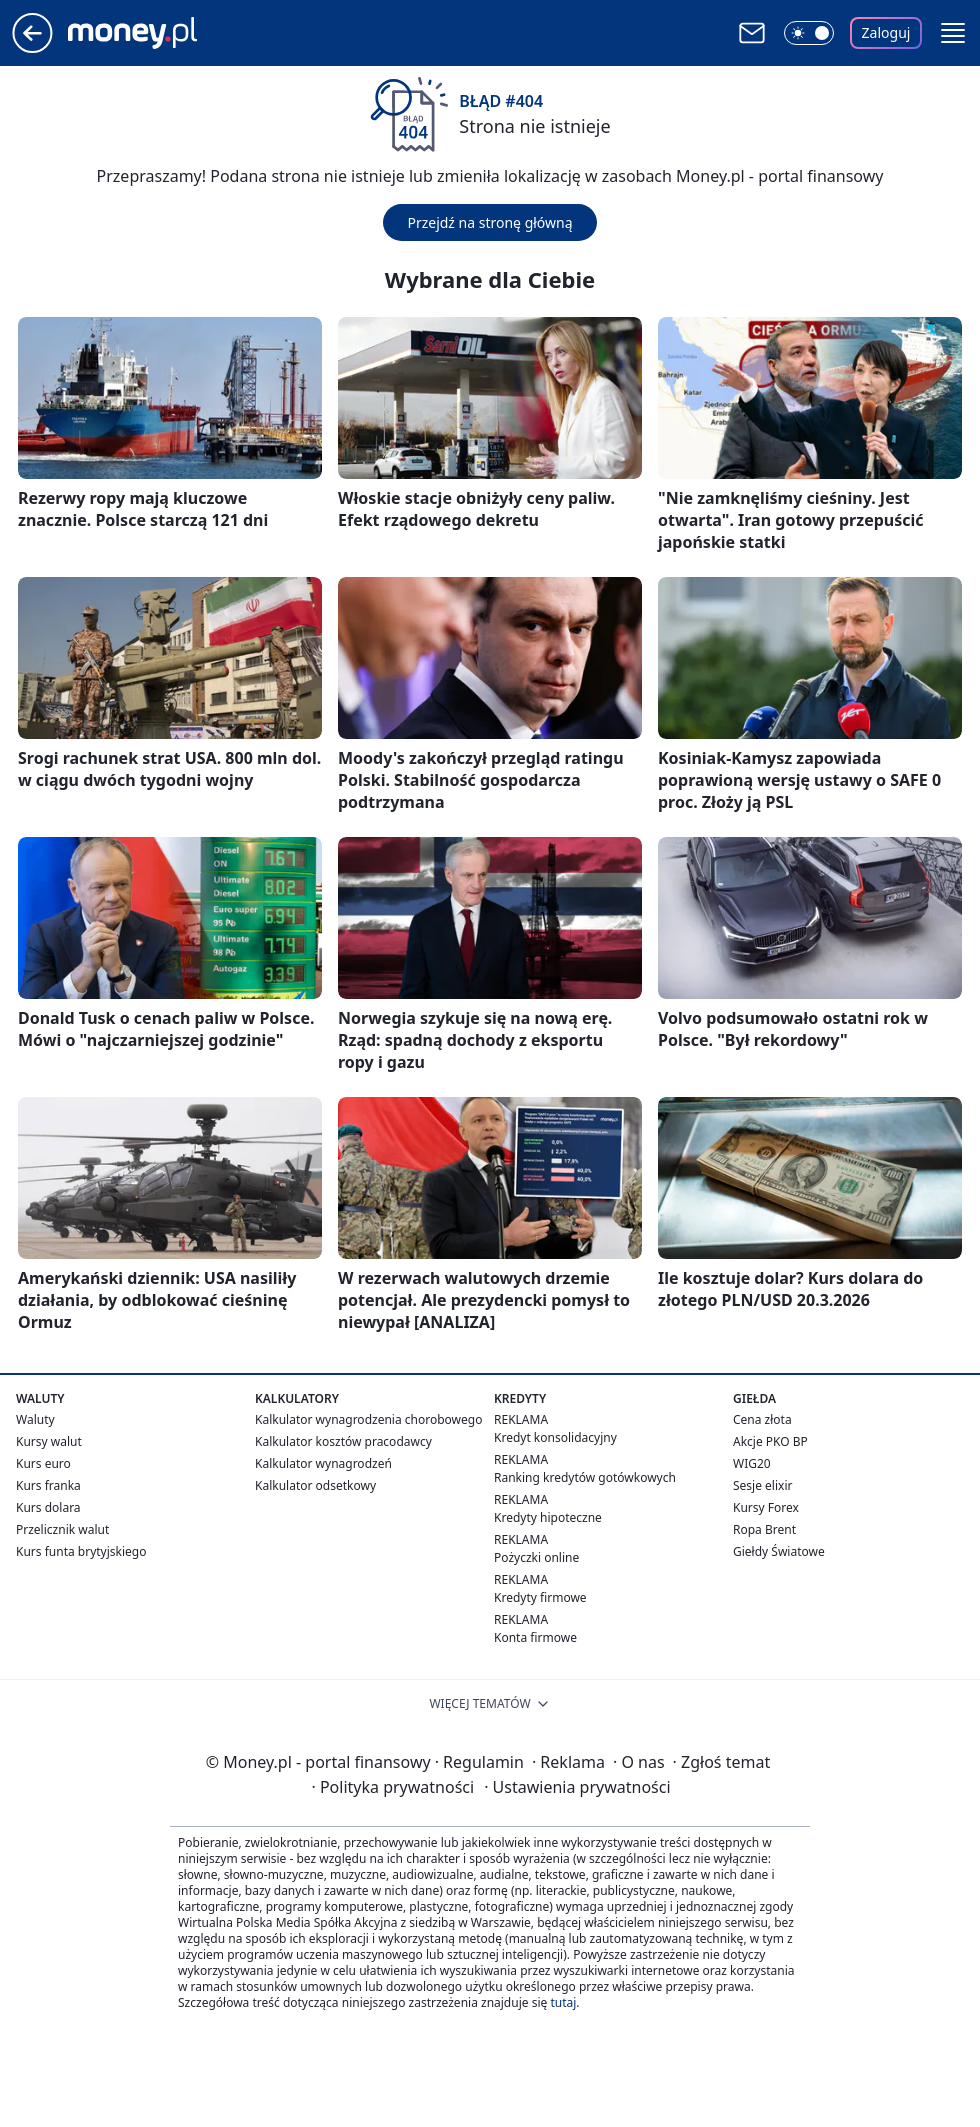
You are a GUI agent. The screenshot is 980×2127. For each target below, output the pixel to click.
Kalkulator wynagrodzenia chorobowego (368, 1419)
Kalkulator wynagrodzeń (323, 1463)
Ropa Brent (764, 1529)
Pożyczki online (536, 1557)
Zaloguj (886, 32)
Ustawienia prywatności (577, 1787)
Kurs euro (43, 1463)
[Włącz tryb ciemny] (809, 33)
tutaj (563, 2002)
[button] (953, 33)
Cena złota (762, 1419)
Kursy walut (49, 1441)
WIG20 (752, 1463)
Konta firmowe (535, 1637)
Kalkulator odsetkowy (315, 1485)
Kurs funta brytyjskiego (81, 1551)
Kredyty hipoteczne (548, 1517)
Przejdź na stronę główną (489, 222)
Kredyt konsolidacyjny (555, 1437)
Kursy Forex (766, 1507)
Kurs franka (48, 1485)
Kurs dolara (48, 1507)
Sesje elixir (762, 1485)
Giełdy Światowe (779, 1551)
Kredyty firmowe (540, 1597)
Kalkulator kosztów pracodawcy (343, 1441)
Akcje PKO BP (770, 1441)
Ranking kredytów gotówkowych (585, 1477)
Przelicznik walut (62, 1529)
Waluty (35, 1419)
